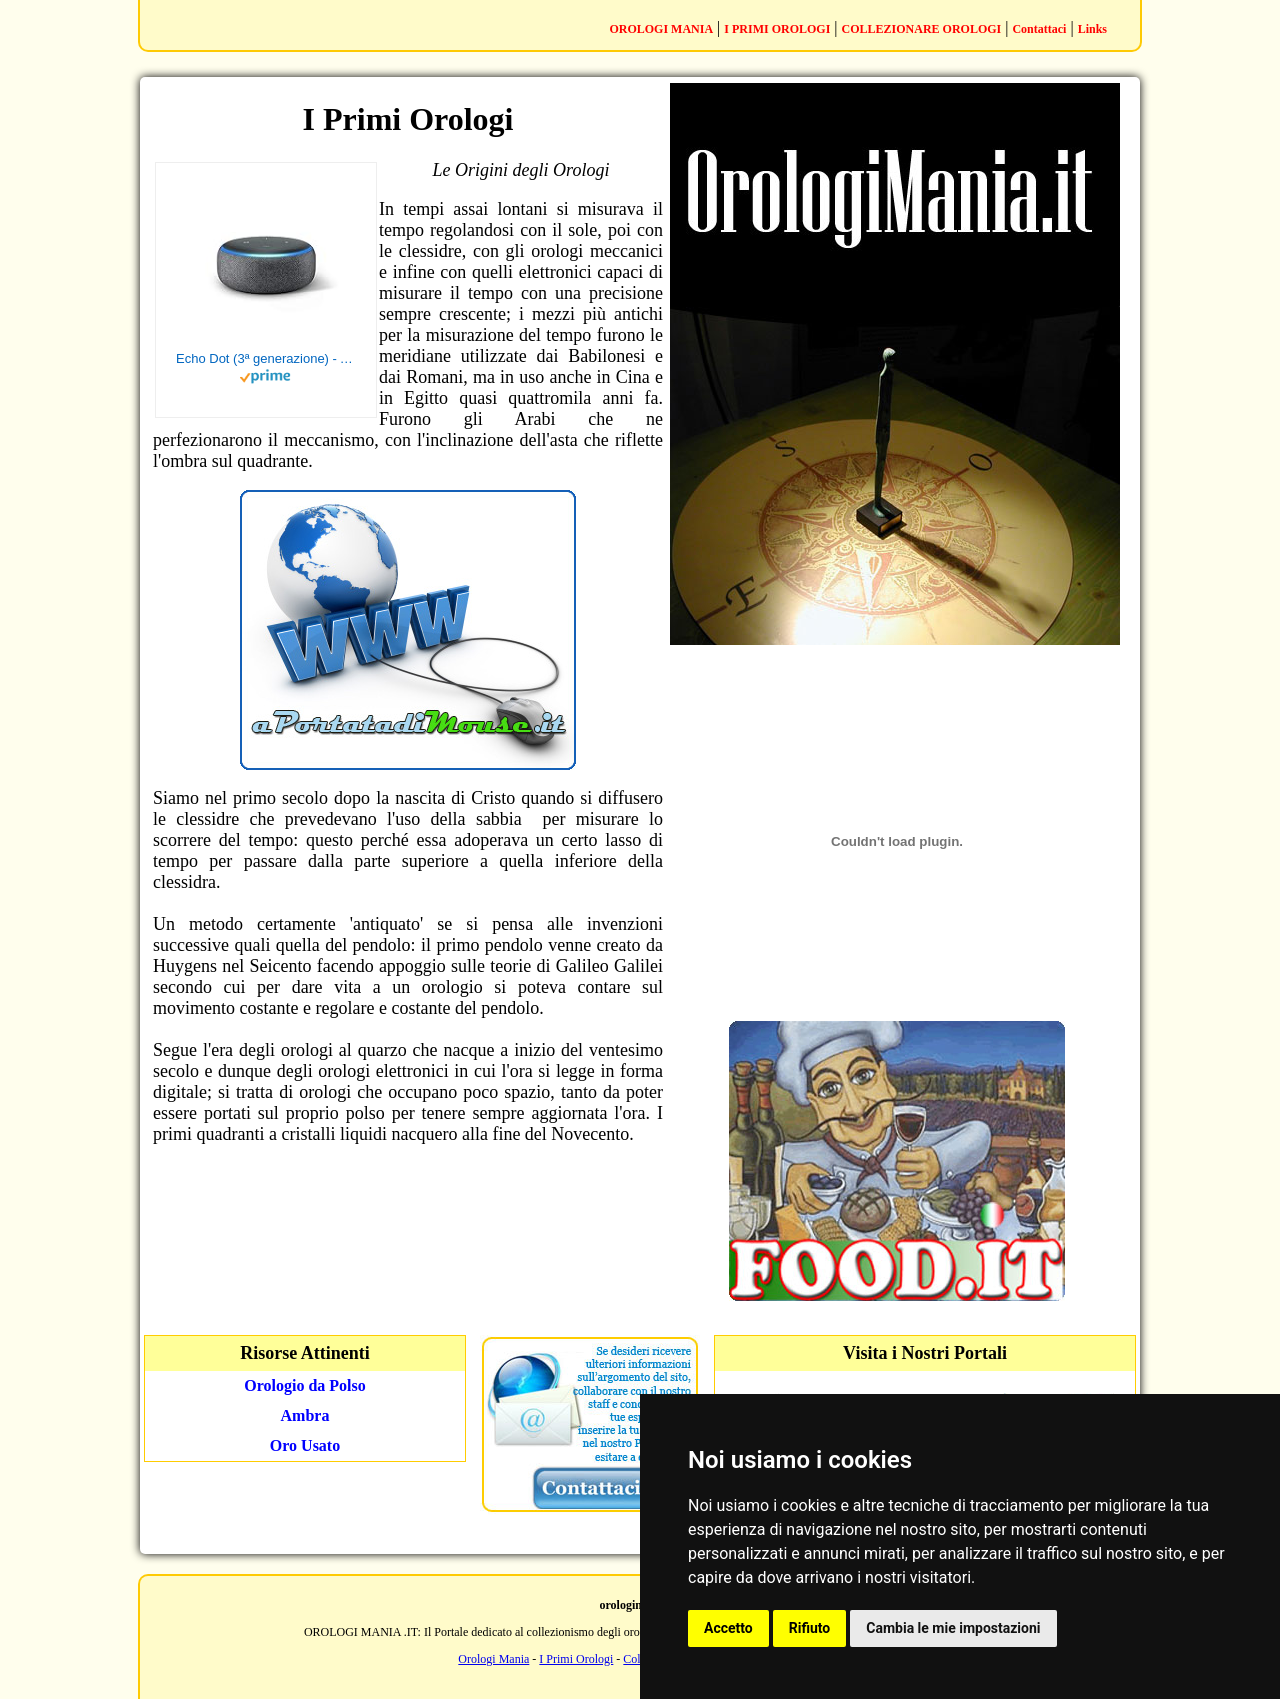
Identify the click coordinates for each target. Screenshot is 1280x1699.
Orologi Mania (493, 1659)
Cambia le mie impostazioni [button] (953, 1628)
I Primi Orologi (576, 1659)
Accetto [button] (728, 1628)
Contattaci (1039, 29)
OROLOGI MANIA (661, 29)
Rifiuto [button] (810, 1628)
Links (1092, 29)
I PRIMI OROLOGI (777, 29)
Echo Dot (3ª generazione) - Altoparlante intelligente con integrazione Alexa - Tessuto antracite (266, 358)
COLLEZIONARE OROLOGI (922, 29)
